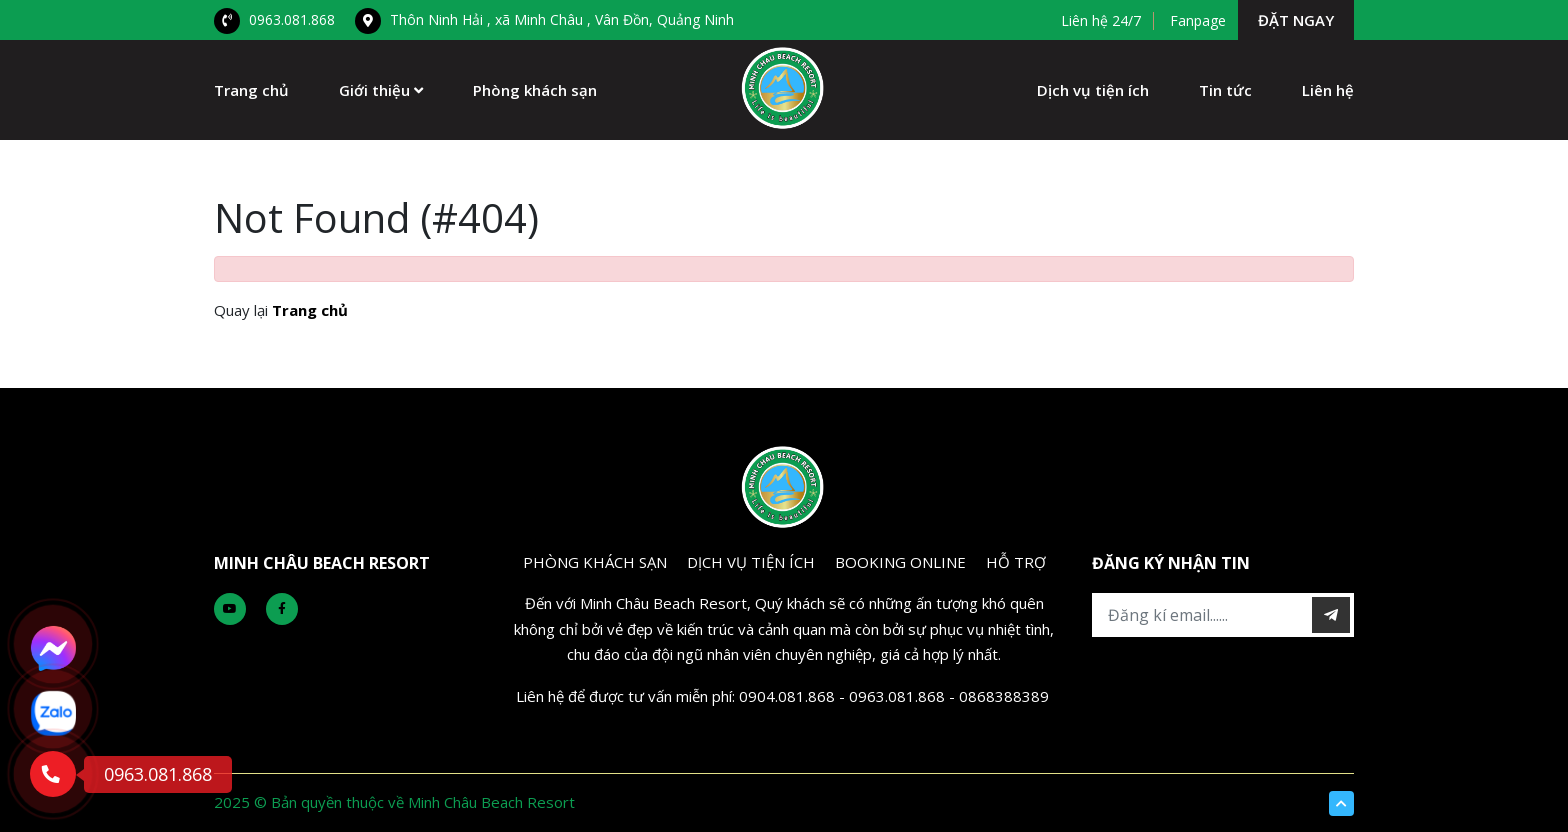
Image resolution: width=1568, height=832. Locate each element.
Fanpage (1198, 21)
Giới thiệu (381, 90)
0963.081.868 (274, 19)
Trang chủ (251, 90)
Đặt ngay (1296, 20)
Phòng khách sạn (535, 90)
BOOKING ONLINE (900, 562)
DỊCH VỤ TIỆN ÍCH (751, 562)
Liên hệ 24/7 (1101, 21)
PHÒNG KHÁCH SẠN (595, 562)
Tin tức (1225, 90)
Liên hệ (1328, 90)
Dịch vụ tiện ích (1093, 90)
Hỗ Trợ (1016, 562)
